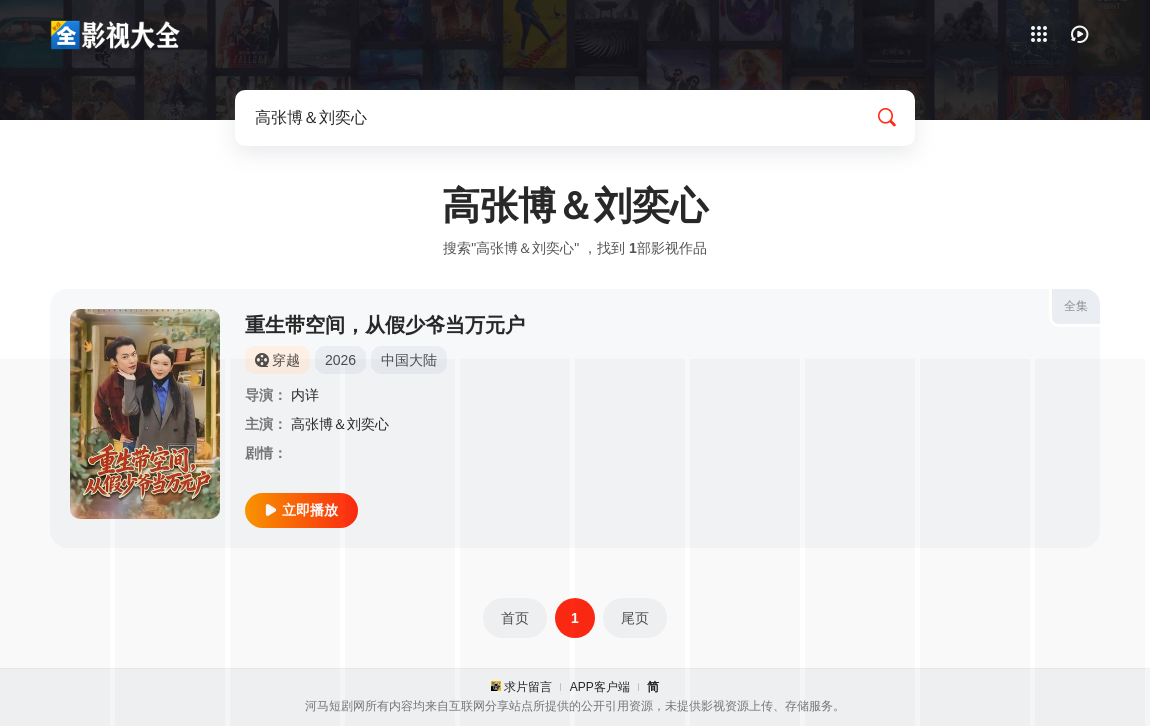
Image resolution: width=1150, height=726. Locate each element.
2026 (340, 360)
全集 (1076, 306)
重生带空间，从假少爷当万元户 (385, 325)
